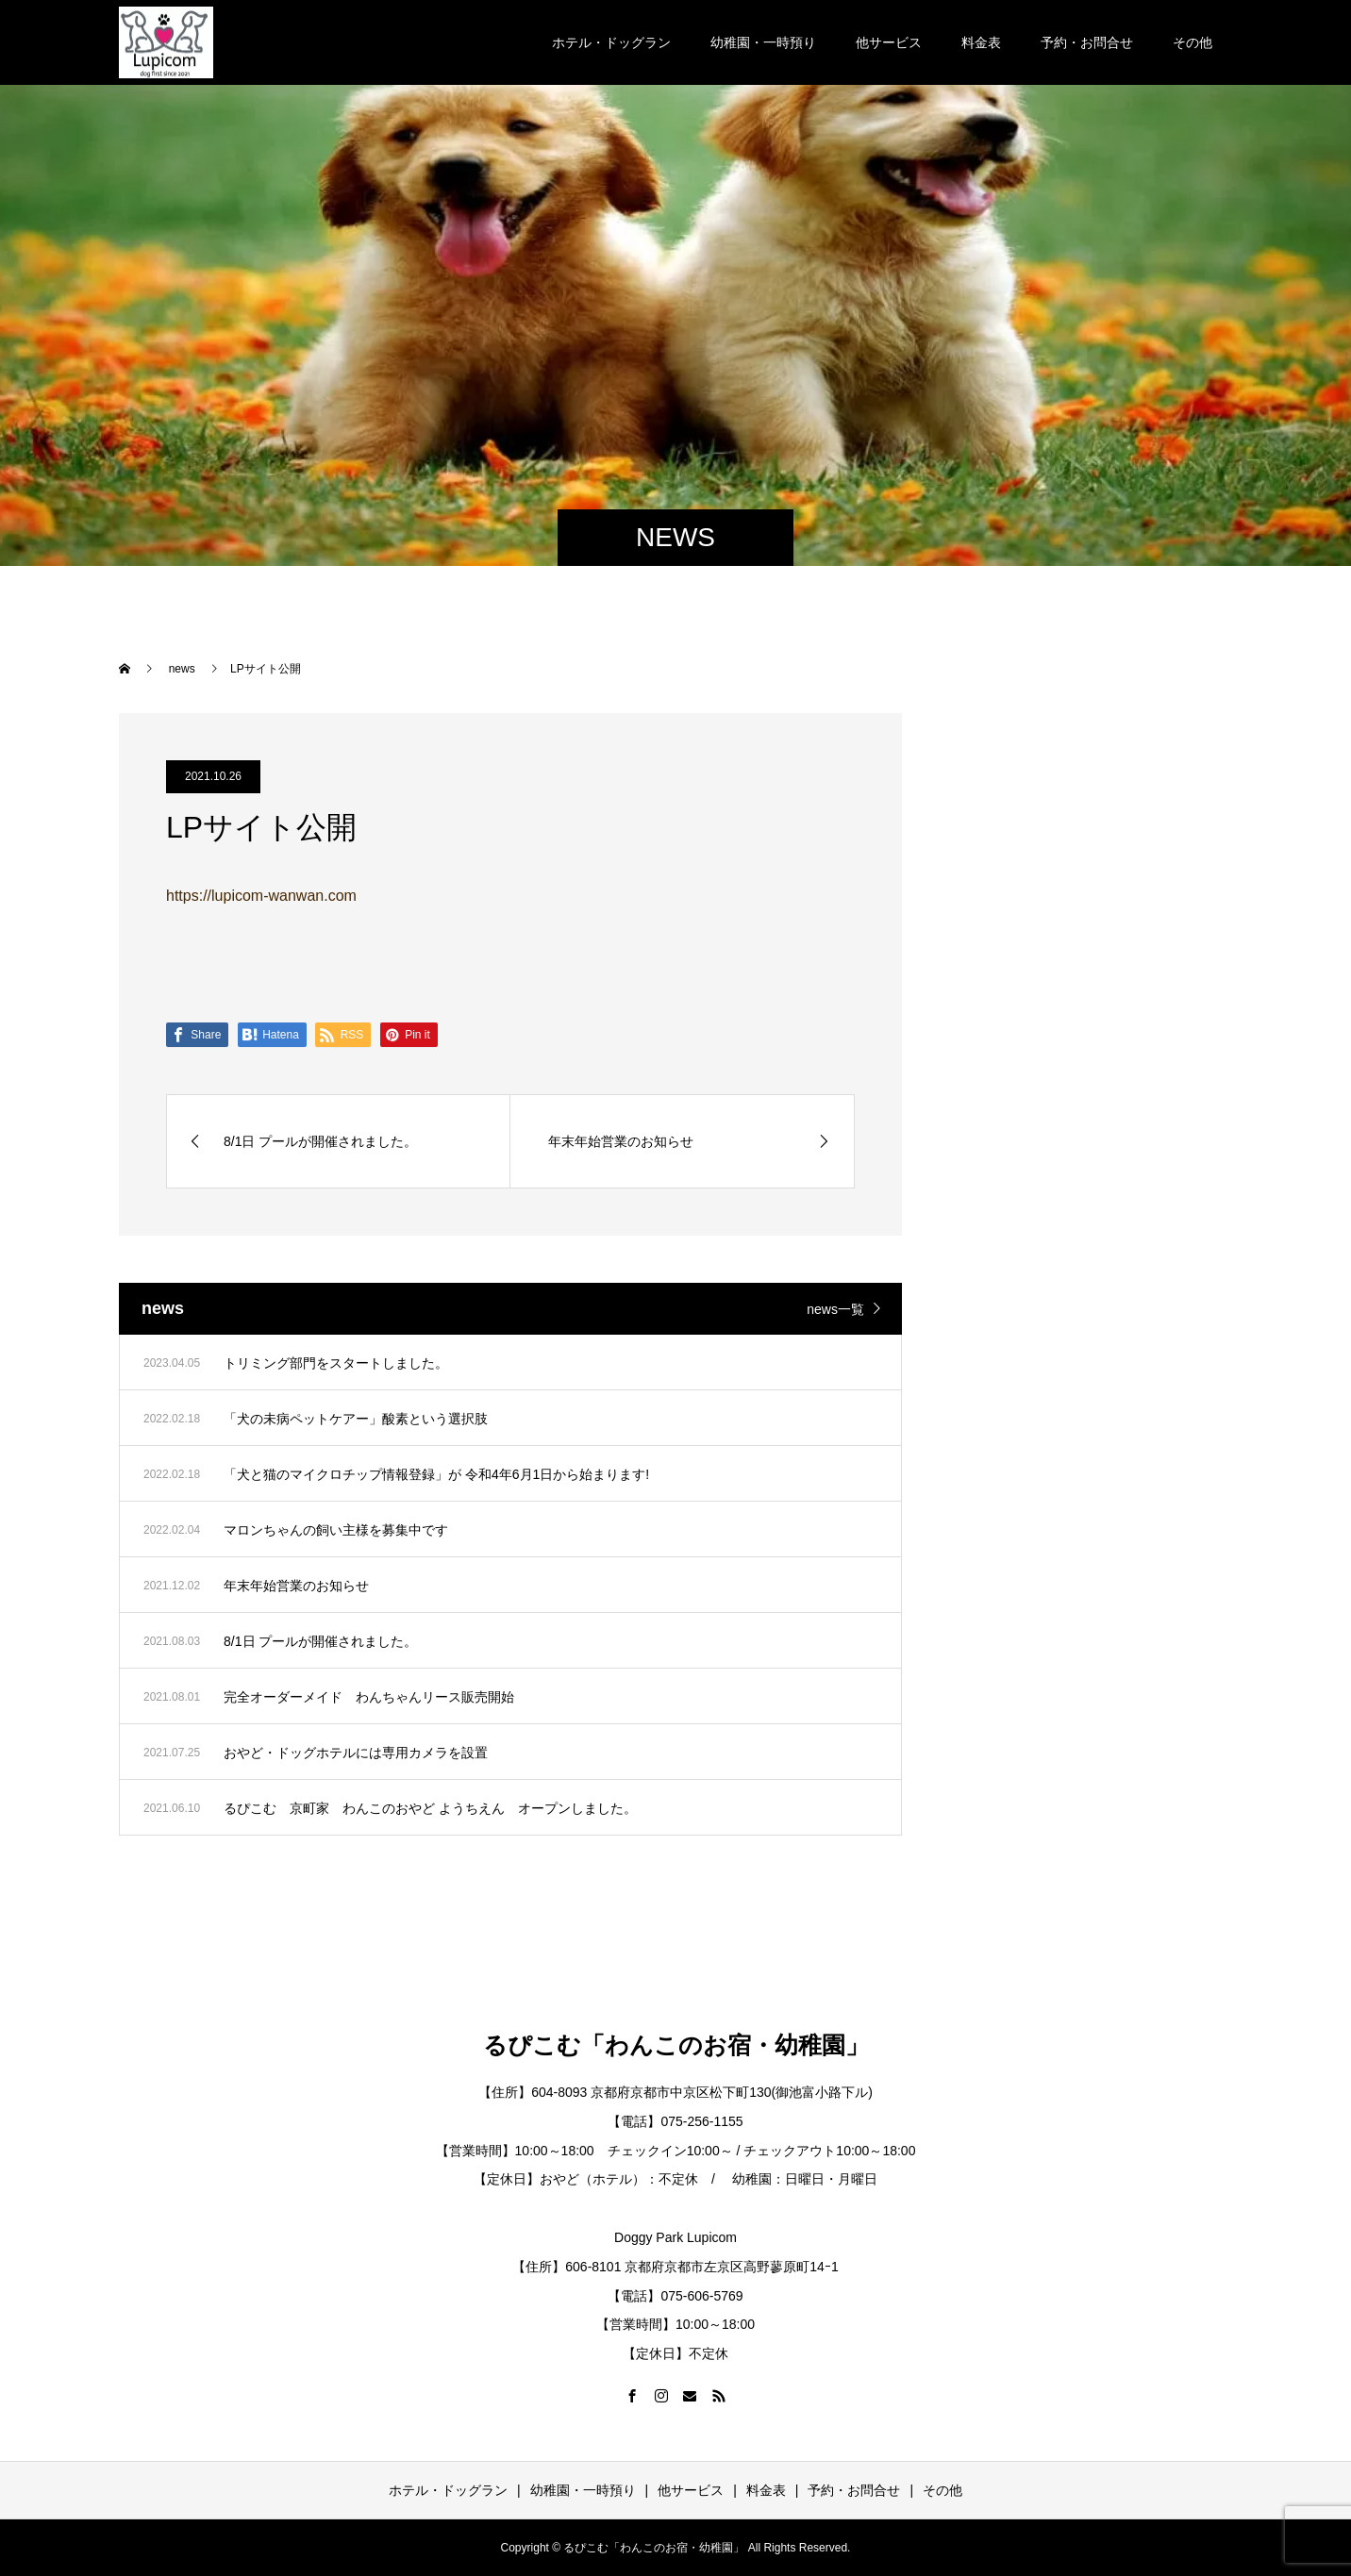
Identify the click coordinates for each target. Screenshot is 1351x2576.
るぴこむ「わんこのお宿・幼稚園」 (676, 2045)
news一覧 (835, 1309)
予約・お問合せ (1087, 42)
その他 (1192, 42)
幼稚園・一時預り (763, 42)
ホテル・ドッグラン (611, 42)
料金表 (981, 42)
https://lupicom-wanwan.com (261, 896)
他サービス (889, 42)
